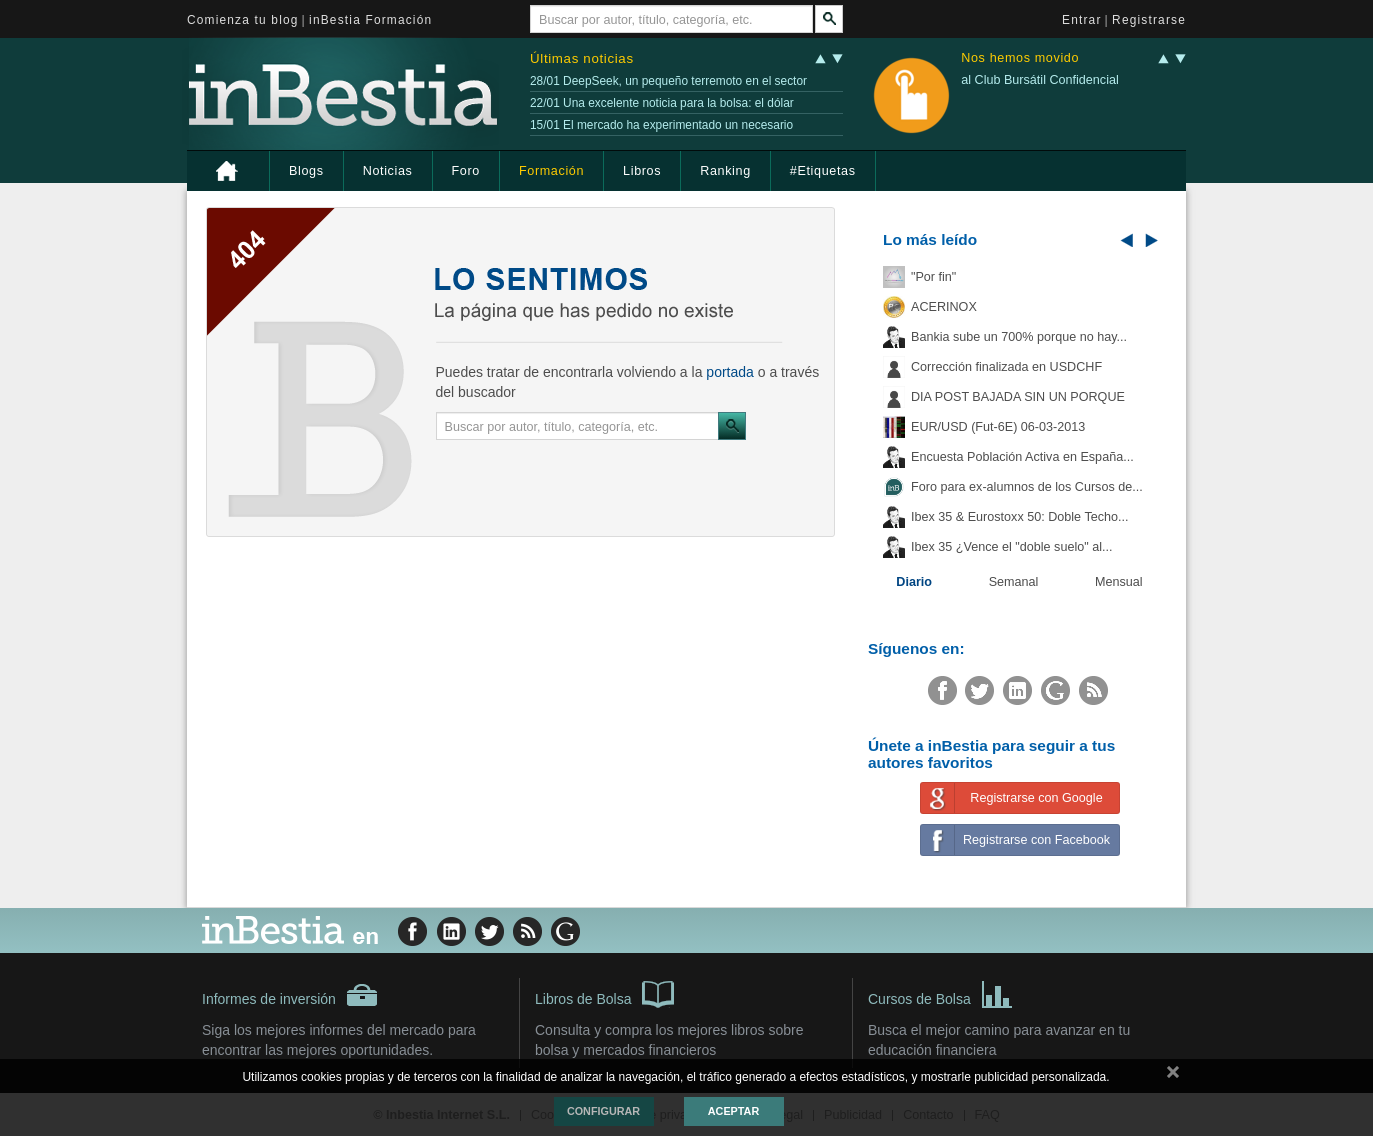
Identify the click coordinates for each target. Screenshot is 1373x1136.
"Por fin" (933, 277)
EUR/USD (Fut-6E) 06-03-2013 (998, 427)
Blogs (306, 171)
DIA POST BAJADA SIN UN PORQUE (1018, 397)
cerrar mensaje (1173, 1076)
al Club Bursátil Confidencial (1040, 80)
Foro (466, 171)
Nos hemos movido (1020, 58)
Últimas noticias (582, 58)
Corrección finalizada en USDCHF (1006, 367)
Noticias (388, 171)
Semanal (1014, 582)
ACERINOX (944, 307)
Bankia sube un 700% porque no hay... (1019, 337)
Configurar (603, 1111)
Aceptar (733, 1111)
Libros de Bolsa (604, 993)
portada (729, 372)
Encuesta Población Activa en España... (1022, 457)
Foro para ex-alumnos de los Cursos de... (1027, 487)
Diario (914, 582)
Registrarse (1149, 20)
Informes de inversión (290, 995)
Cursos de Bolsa (940, 993)
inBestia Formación (370, 20)
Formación (551, 171)
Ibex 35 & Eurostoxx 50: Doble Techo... (1020, 517)
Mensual (1119, 582)
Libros (642, 171)
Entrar (1082, 20)
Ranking (725, 171)
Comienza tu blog (243, 20)
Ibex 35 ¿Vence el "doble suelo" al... (1011, 547)
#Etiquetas (823, 171)
